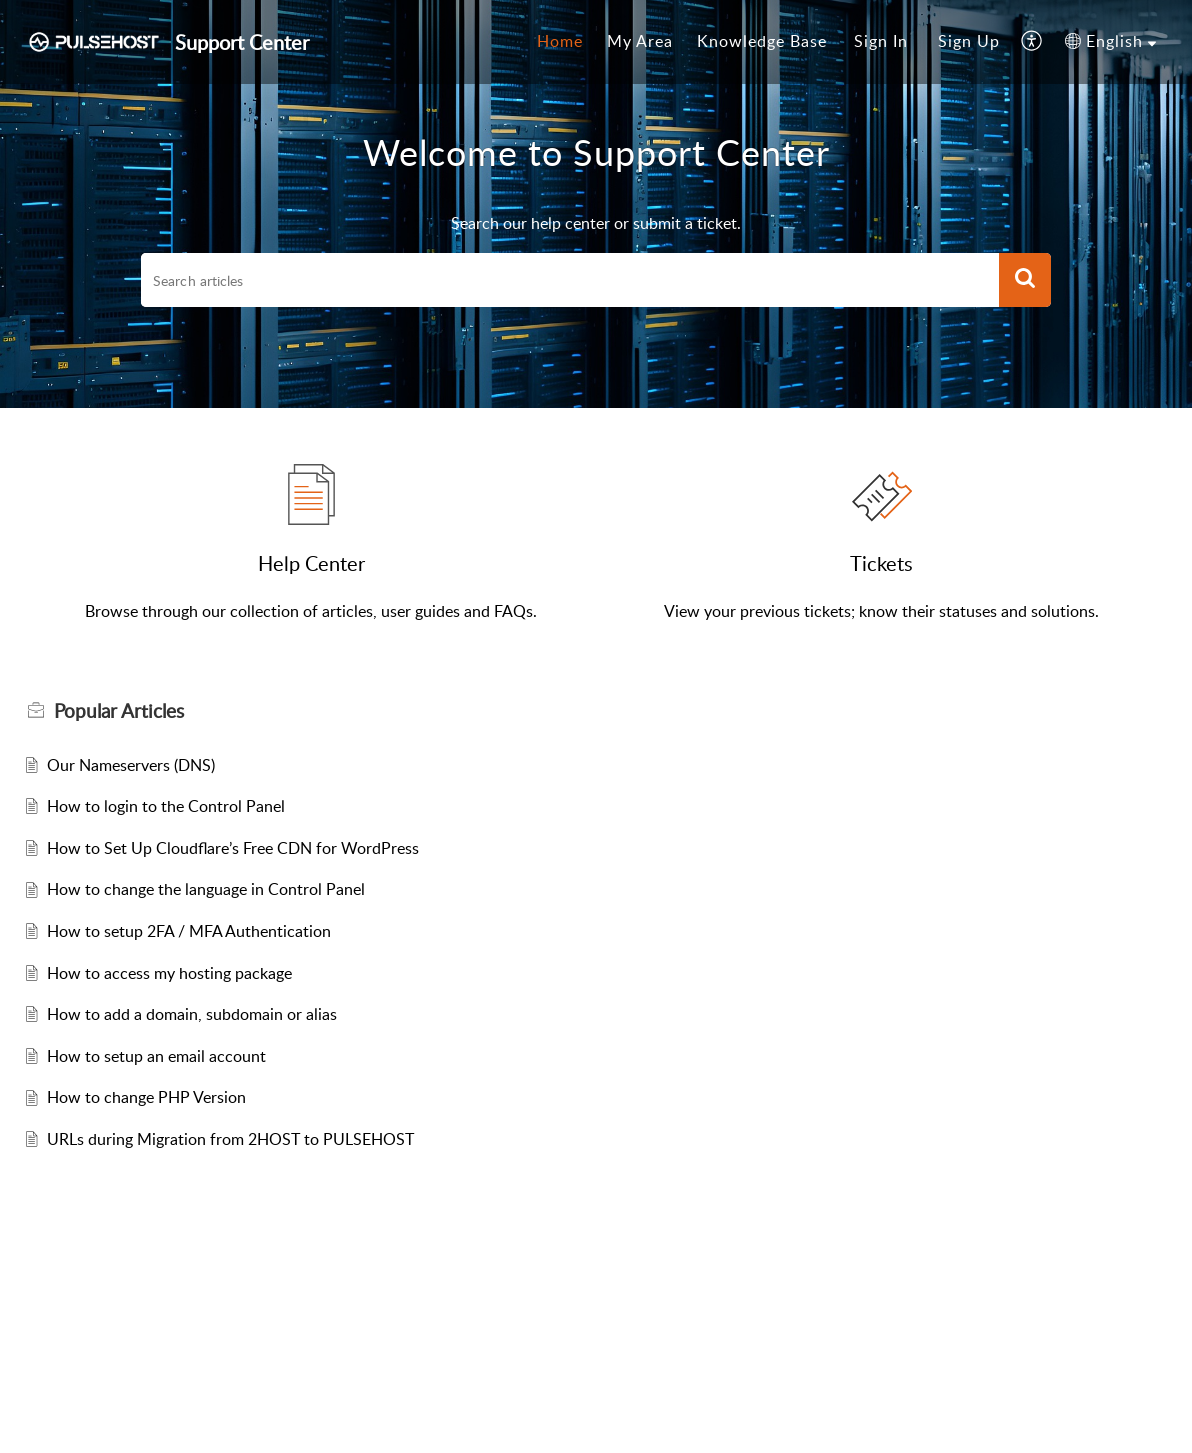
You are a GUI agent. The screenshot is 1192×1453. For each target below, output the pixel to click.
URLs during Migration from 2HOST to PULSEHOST (230, 1139)
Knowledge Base (762, 41)
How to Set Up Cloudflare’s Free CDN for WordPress (233, 848)
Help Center (311, 563)
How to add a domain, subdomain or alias (192, 1014)
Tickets (881, 563)
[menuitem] (560, 42)
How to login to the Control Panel (166, 806)
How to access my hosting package (169, 973)
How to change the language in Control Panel (206, 889)
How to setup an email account (156, 1056)
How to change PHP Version (146, 1097)
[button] (1032, 42)
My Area (640, 41)
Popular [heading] (119, 711)
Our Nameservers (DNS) (131, 765)
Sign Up (969, 41)
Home (560, 41)
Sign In (881, 41)
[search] (570, 280)
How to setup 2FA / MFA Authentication (189, 931)
